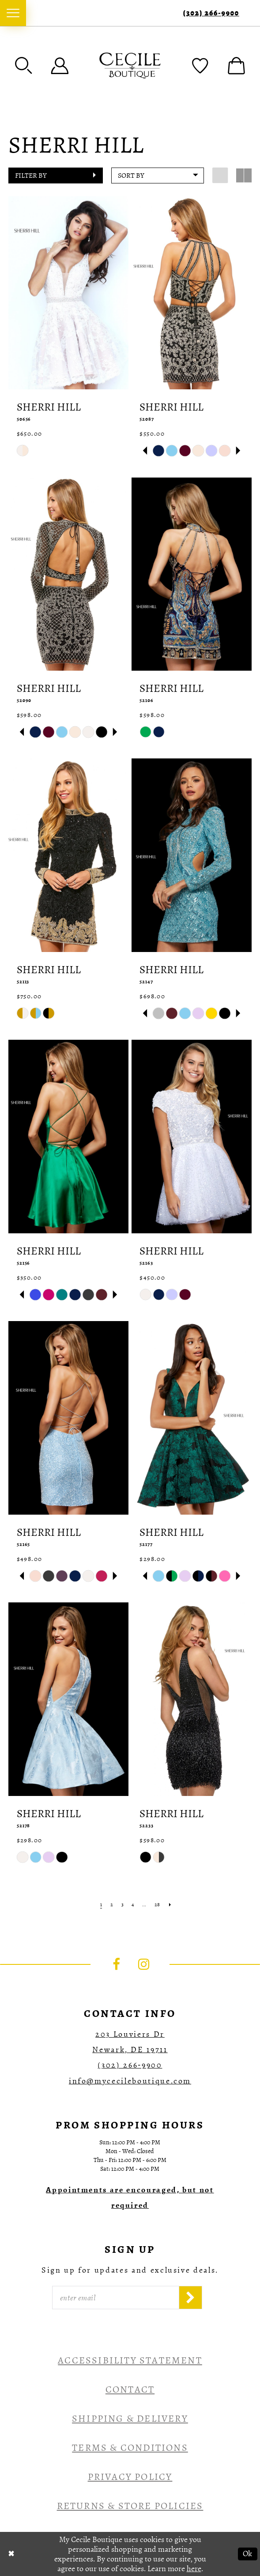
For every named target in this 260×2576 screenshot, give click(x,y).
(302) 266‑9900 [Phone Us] (211, 13)
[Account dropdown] (60, 65)
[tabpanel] (158, 450)
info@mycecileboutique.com (130, 2081)
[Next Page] (170, 1905)
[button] (24, 65)
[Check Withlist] (200, 65)
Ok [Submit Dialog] (247, 2553)
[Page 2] (111, 1905)
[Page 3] (122, 1905)
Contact (130, 2389)
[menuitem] (13, 13)
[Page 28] (157, 1905)
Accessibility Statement (130, 2360)
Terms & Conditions (130, 2447)
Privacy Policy (130, 2476)
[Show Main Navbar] (13, 13)
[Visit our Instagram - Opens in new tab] (144, 1964)
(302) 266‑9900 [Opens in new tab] (130, 2065)
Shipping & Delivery (130, 2418)
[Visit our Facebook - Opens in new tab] (116, 1964)
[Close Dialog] (11, 2553)
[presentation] (68, 293)
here (194, 2568)
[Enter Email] (115, 2297)
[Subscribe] (190, 2297)
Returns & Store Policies (130, 2506)
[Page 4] (133, 1905)
